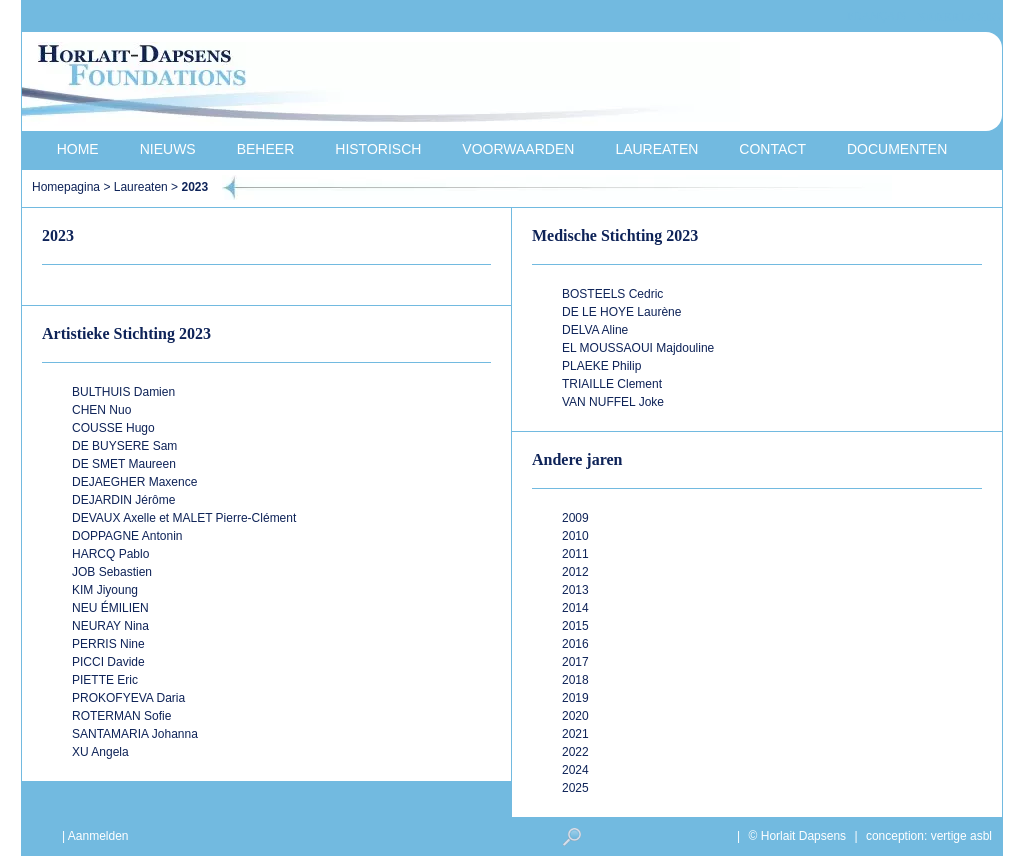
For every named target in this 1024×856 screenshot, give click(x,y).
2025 (575, 788)
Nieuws (168, 149)
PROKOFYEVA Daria (128, 698)
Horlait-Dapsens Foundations (381, 84)
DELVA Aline (595, 330)
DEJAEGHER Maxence (134, 482)
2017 (575, 662)
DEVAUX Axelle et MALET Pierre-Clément (184, 518)
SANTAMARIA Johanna (135, 734)
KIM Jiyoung (105, 590)
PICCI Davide (108, 662)
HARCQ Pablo (110, 554)
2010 (575, 536)
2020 (575, 716)
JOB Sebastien (112, 572)
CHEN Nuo (101, 410)
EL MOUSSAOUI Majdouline (638, 348)
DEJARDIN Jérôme (123, 500)
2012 (575, 572)
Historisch (378, 149)
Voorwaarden (518, 149)
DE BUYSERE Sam (124, 446)
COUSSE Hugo (113, 428)
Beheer (266, 149)
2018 (575, 680)
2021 (575, 734)
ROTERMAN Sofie (121, 716)
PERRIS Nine (108, 644)
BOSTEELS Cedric (612, 294)
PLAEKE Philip (601, 366)
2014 (575, 608)
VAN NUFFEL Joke (613, 402)
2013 (575, 590)
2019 (575, 698)
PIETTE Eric (105, 680)
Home (78, 149)
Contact (772, 149)
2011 (575, 554)
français (876, 16)
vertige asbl (961, 836)
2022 (575, 752)
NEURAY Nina (110, 626)
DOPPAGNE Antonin (127, 536)
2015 (575, 626)
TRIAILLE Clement (612, 384)
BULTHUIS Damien (123, 392)
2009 (575, 518)
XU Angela (100, 752)
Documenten (897, 149)
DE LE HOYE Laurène (621, 312)
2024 (575, 770)
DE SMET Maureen (124, 464)
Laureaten (656, 149)
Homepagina (66, 187)
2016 (575, 644)
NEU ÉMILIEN (110, 608)
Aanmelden (98, 836)
